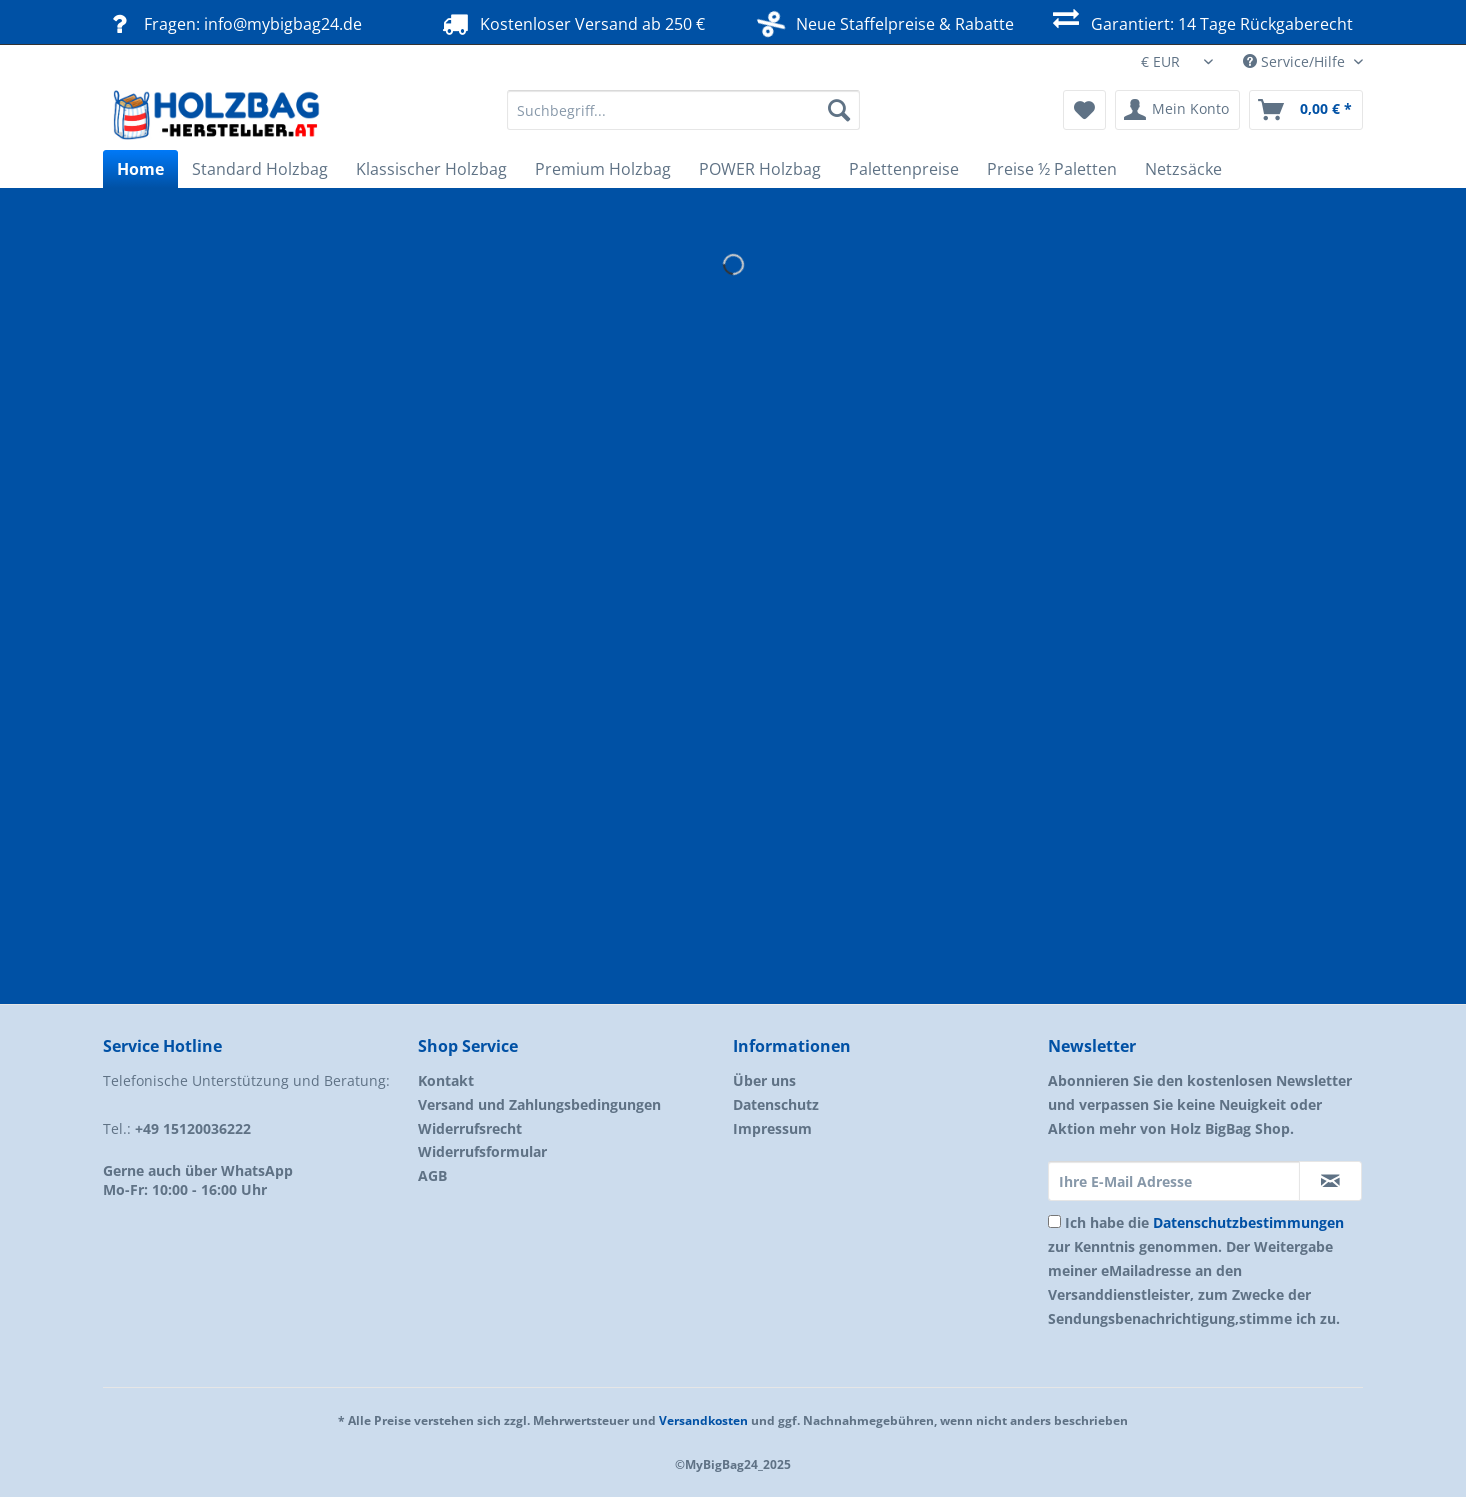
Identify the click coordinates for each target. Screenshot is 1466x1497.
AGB (432, 1175)
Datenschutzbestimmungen (1248, 1222)
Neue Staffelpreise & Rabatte (886, 22)
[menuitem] (683, 119)
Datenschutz (776, 1104)
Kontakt (446, 1080)
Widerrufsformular (482, 1151)
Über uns (764, 1080)
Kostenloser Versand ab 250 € (571, 23)
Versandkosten (703, 1420)
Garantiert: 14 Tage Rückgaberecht (1200, 21)
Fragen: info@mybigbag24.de (232, 23)
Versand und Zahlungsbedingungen (539, 1104)
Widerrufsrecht (470, 1128)
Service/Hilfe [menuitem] (1296, 61)
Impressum (772, 1128)
